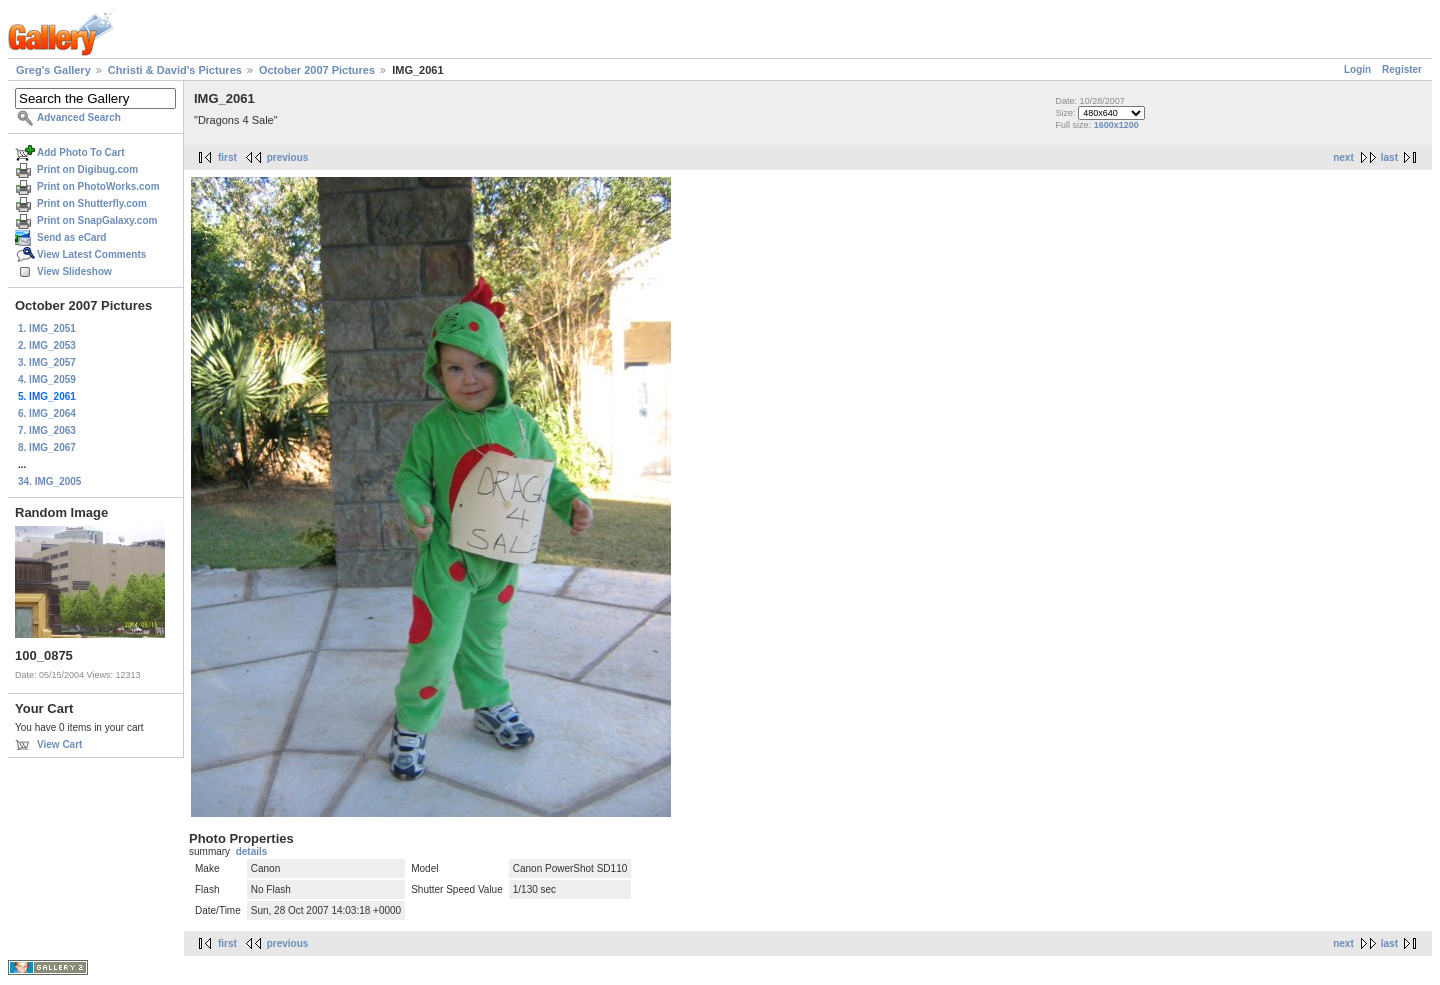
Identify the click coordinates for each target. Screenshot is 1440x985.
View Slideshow (74, 271)
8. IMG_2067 (47, 447)
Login (1357, 69)
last (1389, 157)
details (252, 851)
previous (288, 157)
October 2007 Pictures (317, 70)
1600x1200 (1116, 125)
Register (1402, 69)
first (227, 157)
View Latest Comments (91, 254)
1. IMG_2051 (47, 328)
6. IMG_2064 (47, 413)
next (1343, 157)
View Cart (59, 744)
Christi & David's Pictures (175, 70)
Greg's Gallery (53, 70)
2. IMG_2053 (47, 345)
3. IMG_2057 (47, 362)
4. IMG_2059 (47, 379)
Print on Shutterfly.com (92, 203)
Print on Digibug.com (87, 169)
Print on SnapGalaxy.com (97, 220)
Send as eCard (71, 237)
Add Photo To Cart (81, 152)
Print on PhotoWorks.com (98, 186)
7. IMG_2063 (47, 430)
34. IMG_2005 (49, 481)
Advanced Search (79, 117)
